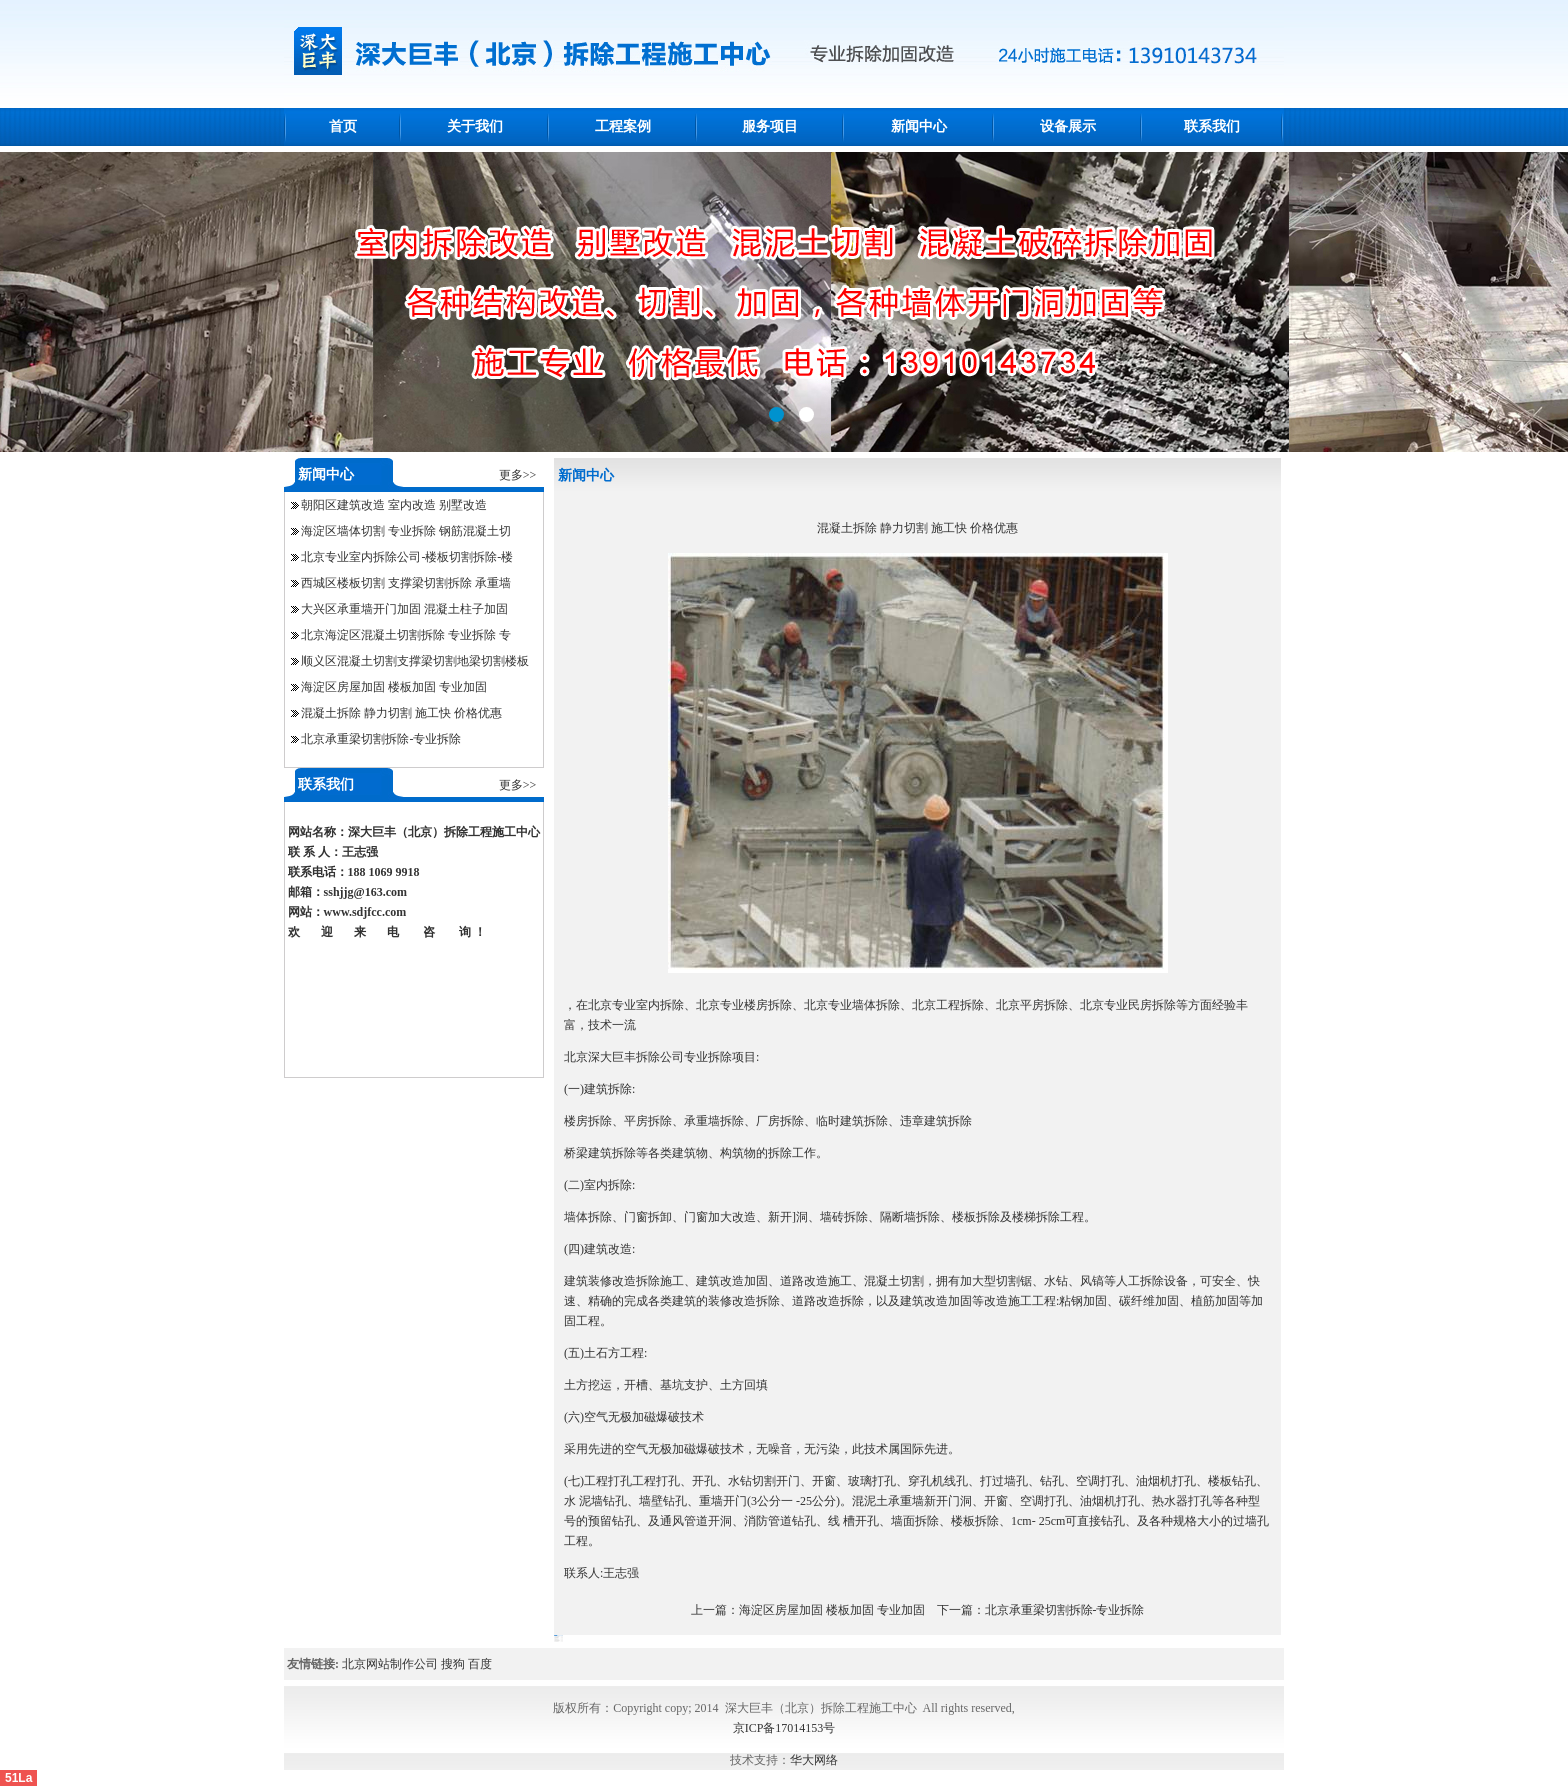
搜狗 (453, 1664)
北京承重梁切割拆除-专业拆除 (381, 739)
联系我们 (1212, 126)
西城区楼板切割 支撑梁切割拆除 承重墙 (406, 583)
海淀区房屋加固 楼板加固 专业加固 (394, 687)
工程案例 (623, 126)
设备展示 (1068, 126)
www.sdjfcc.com (365, 912)
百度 (480, 1664)
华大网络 (814, 1760)
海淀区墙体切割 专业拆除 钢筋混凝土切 (406, 531)
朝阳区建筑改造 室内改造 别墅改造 (394, 505)
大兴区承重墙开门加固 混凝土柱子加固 (404, 609)
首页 (343, 126)
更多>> (518, 475)
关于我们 (475, 126)
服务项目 (770, 126)
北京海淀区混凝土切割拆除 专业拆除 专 (406, 635)
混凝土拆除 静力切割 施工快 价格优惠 (401, 713)
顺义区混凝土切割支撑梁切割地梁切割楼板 (415, 661)
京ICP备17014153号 (784, 1728)
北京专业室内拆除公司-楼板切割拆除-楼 (407, 557)
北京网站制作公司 (390, 1664)
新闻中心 (919, 126)
